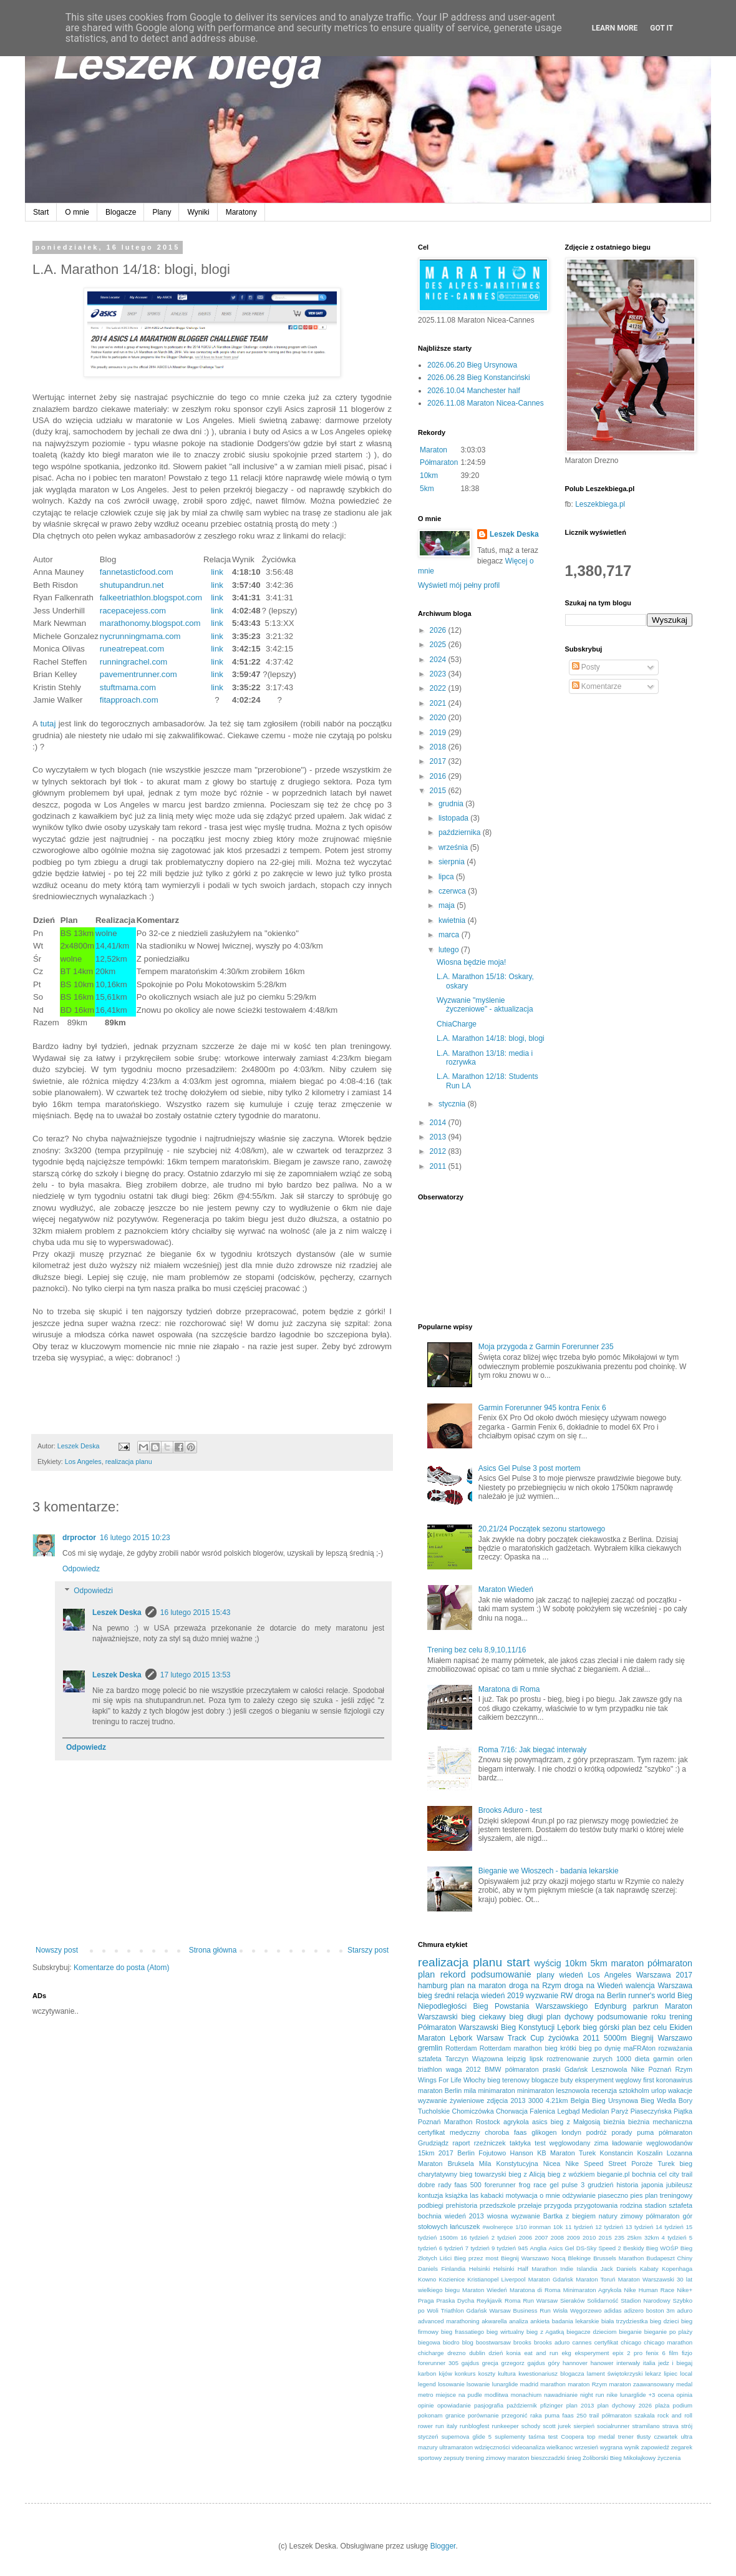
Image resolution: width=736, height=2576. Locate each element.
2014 (439, 1122)
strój (686, 2425)
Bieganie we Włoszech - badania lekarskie (548, 1870)
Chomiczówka (473, 2111)
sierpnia (452, 861)
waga (454, 2069)
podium (682, 2405)
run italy (446, 2425)
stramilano (645, 2425)
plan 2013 (580, 2405)
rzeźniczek (490, 2143)
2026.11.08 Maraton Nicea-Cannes (485, 403)
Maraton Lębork (445, 2038)
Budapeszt (660, 2258)
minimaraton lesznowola (553, 2090)
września (454, 847)
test (540, 2143)
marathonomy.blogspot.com (150, 623)
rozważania (675, 2048)
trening (680, 2016)
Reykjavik (489, 2300)
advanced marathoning (449, 2321)
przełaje (530, 2205)
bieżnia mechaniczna (660, 2121)
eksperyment (591, 2352)
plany (545, 1975)
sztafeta (430, 2058)
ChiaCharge (457, 1024)
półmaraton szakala (628, 2415)
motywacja (522, 2195)
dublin (477, 2352)
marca (450, 934)
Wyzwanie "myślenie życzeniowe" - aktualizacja (485, 1004)
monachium (526, 2394)
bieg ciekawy (483, 2016)
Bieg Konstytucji (527, 2027)
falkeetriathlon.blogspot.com (151, 597)
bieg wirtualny (505, 2331)
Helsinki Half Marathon (525, 2268)
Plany (161, 212)
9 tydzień (503, 2248)
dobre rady (435, 2184)
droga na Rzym (535, 1985)
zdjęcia (497, 2100)
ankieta (540, 2321)
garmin (663, 2058)
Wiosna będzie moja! (471, 962)
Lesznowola (609, 2069)
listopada (454, 818)
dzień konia (504, 2352)
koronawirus (674, 2080)
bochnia (644, 2174)
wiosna (497, 2216)
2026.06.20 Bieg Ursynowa (472, 365)
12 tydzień (609, 2226)
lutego (449, 949)
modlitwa (496, 2394)
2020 (439, 717)
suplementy (510, 2436)
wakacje (680, 2090)
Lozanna (679, 2153)
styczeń (428, 2436)
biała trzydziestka (624, 2321)
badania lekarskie (575, 2321)
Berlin (466, 2153)
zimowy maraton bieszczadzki (525, 2457)
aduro (685, 2310)
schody (530, 2425)
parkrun (646, 2006)
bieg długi (526, 2016)
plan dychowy (569, 2016)
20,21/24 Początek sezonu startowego (541, 1529)
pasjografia (488, 2405)
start (518, 1962)
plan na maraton (478, 1985)
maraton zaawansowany (641, 2384)
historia (628, 2184)
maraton (627, 1963)
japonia (652, 2184)
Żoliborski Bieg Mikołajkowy (619, 2457)
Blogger (443, 2546)
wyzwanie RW (549, 1995)
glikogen (543, 2132)
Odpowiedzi (93, 1591)
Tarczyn (456, 2058)
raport (461, 2143)
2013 (439, 1137)
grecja (490, 2362)
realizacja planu (128, 1461)
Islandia (587, 2268)
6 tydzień (451, 2248)
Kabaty (649, 2268)
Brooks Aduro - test (510, 1810)
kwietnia (453, 920)
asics (540, 2121)
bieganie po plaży (668, 2331)
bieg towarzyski (483, 2174)
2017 (439, 761)
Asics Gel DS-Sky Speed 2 (584, 2248)
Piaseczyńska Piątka (661, 2111)
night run (592, 2394)
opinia (684, 2394)
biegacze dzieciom (591, 2331)
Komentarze (597, 686)
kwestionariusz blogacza (551, 2373)
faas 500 (468, 2184)
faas (520, 2132)
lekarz (653, 2373)
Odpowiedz (81, 1568)
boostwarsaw (493, 2342)
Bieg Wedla (658, 2100)
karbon (427, 2373)
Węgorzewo (586, 2310)
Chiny (685, 2258)
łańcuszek (465, 2226)
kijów (445, 2373)
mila (470, 2090)
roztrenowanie (568, 2058)
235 (619, 2237)
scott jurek (557, 2425)
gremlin (430, 2048)
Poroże (641, 2163)
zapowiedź (655, 2447)
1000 (623, 2058)
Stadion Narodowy (646, 2300)
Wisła (560, 2310)
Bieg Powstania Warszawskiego (530, 2006)
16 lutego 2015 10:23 (135, 1537)
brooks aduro (551, 2342)
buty (566, 2080)
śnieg (573, 2457)
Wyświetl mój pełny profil (459, 585)
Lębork (568, 2027)
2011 (439, 1166)
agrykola (516, 2121)
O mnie (77, 212)
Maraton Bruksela (446, 2163)
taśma (536, 2436)
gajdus (470, 2362)
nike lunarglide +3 (630, 2394)
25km (634, 2237)
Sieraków (572, 2300)
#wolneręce (497, 2226)
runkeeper (505, 2425)
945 (523, 2248)
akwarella (494, 2321)
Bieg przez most (476, 2258)
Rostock (488, 2121)
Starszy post (368, 1950)
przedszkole (498, 2205)
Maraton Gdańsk (550, 2279)
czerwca (453, 891)
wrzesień (586, 2447)
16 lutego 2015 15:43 (195, 1612)
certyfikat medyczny (449, 2132)
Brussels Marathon (618, 2258)
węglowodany (570, 2143)
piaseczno (613, 2195)
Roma (513, 2300)
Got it (661, 28)
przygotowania (596, 2205)
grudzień (600, 2184)
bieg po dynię (600, 2048)
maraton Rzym (587, 2384)
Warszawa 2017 (664, 1975)
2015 (439, 790)
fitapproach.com (129, 700)
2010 (589, 2237)
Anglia (538, 2248)
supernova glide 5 (467, 2436)
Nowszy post (57, 1950)
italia (649, 2362)
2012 (439, 1151)
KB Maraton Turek (566, 2153)
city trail (680, 2174)
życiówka (563, 2038)
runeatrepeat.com (132, 648)
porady (621, 2132)
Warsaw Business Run (519, 2310)
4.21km (557, 2100)
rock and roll (674, 2415)
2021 (439, 703)
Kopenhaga (677, 2268)
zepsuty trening (463, 2457)
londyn (571, 2132)
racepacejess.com (133, 610)
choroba (497, 2132)
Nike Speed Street (595, 2163)
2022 (439, 688)
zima (601, 2143)
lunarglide (505, 2384)
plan (426, 1974)
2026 (439, 630)
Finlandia (453, 2268)
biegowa (429, 2342)
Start (41, 212)
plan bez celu (644, 2027)
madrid (529, 2384)
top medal (601, 2436)
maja (447, 905)
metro (425, 2394)
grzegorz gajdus (523, 2362)
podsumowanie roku (631, 2016)
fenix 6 (656, 2352)
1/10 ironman (533, 2226)
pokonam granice (441, 2415)
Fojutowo (492, 2153)
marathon (553, 2384)
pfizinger (551, 2405)
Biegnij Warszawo (661, 2038)
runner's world (651, 1995)
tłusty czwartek (657, 2436)
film (673, 2352)
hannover (575, 2362)
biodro (451, 2342)
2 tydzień (503, 2237)
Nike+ (684, 2289)
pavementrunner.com (138, 674)
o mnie (550, 2195)
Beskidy (633, 2248)
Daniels (428, 2268)
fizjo (687, 2352)
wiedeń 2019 (502, 1995)
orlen (684, 2058)
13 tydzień (640, 2226)
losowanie (451, 2384)
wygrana (611, 2447)
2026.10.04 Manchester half (473, 390)
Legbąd (568, 2111)
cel (662, 2174)
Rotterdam (461, 2048)
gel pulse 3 (567, 2184)
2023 (439, 674)
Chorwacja (512, 2111)
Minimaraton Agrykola (592, 2289)
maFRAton (639, 2048)
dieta (642, 2058)
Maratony (241, 212)
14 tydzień (670, 2226)
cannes (582, 2342)
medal (684, 2384)
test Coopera (566, 2436)
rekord (453, 1974)
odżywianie (579, 2195)
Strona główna (213, 1950)
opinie (426, 2405)
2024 (439, 659)
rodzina (631, 2205)
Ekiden (680, 2027)
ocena (665, 2394)
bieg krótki (560, 2048)
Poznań (660, 2069)
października (460, 832)
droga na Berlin (600, 1995)
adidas (612, 2310)
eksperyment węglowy (608, 2080)
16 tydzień (474, 2237)
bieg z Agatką (545, 2331)
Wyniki (198, 212)
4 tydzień (674, 2237)
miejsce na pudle (458, 2394)
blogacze (544, 2080)
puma (645, 2132)
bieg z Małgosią (575, 2121)
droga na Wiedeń (593, 1985)
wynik (631, 2447)
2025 (439, 644)
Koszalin (649, 2153)
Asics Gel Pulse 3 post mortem (529, 1468)
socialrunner (613, 2425)
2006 (525, 2237)
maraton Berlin (440, 2090)
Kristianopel (482, 2279)
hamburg (432, 1985)
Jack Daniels (618, 2268)
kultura (507, 2373)
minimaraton (496, 2090)
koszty (486, 2373)
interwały (628, 2362)
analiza (518, 2321)
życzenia (668, 2457)
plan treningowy (668, 2195)
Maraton (433, 450)
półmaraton (669, 1963)
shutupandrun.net (132, 585)
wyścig (548, 1963)
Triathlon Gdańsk (464, 2310)
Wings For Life (440, 2080)
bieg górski (601, 2027)
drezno (456, 2352)
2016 (439, 776)
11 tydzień (579, 2226)
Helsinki (479, 2268)
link (217, 572)
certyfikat (606, 2342)
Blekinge (579, 2258)
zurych (603, 2058)
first (648, 2080)
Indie (566, 2268)
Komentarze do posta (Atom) (121, 1967)
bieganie (630, 2331)
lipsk (536, 2058)
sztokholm (634, 2090)
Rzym (683, 2069)
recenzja (604, 2090)
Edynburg (610, 2006)
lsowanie (478, 2384)
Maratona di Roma (509, 1689)
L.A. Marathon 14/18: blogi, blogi (491, 1038)
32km (651, 2237)
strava (670, 2425)
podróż (596, 2132)
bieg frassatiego (462, 2331)
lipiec (670, 2373)
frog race (533, 2184)
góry (554, 2362)
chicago (631, 2342)
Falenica (542, 2111)
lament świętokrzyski (614, 2373)
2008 (557, 2237)
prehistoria (461, 2205)
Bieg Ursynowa (615, 2100)
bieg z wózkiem (571, 2174)
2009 (572, 2237)
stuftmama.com (128, 687)
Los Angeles (83, 1461)
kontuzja (430, 2195)
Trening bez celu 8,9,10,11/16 (476, 1650)
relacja (467, 1995)
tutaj (48, 723)
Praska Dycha (455, 2300)
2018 (439, 747)
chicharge (431, 2352)
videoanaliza (528, 2447)
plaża (662, 2405)
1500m (449, 2237)
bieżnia (614, 2121)
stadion (656, 2205)
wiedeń (571, 1975)
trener (626, 2436)
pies (637, 2195)
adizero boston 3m (649, 2310)
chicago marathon (668, 2342)
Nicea (552, 2163)
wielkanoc (559, 2447)
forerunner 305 (438, 2362)
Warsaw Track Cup (510, 2038)
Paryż (620, 2111)
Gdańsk (576, 2069)
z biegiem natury (591, 2216)
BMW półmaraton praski (523, 2069)
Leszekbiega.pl (600, 504)
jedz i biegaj (675, 2362)
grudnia (451, 803)
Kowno (427, 2279)
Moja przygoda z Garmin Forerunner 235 (546, 1346)
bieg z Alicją (526, 2174)
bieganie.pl (613, 2174)
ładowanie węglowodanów (652, 2143)
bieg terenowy (508, 2080)
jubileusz (679, 2184)
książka (456, 2195)
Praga (426, 2300)
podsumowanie (501, 1974)
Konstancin (616, 2153)
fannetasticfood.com (136, 572)
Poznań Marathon (445, 2121)
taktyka (520, 2143)
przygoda (557, 2205)
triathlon (430, 2069)
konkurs (465, 2373)
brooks (522, 2342)
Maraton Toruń (595, 2279)
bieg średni (436, 1995)
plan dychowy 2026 (625, 2405)
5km (427, 488)
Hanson (521, 2153)
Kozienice (452, 2279)
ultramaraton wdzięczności (474, 2447)
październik (521, 2405)
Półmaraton (439, 462)
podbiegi (430, 2205)
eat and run (541, 2352)
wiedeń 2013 (464, 2216)
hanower (602, 2362)
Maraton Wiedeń (505, 1589)
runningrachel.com (134, 661)
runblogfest (474, 2425)
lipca (447, 876)
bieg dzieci (664, 2321)
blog (467, 2342)
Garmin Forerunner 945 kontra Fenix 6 (542, 1407)
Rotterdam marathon (511, 2048)
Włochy (474, 2080)
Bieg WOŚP (662, 2248)
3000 (535, 2100)
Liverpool (513, 2279)
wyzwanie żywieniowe (451, 2100)
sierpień (583, 2425)
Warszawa (674, 1985)
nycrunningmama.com (140, 636)
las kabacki (486, 2195)
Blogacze (120, 212)
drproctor (79, 1537)
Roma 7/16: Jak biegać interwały (532, 1749)
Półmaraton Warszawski (458, 2027)
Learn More (615, 28)
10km (429, 475)
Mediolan (595, 2111)
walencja (640, 1985)
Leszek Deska (117, 1612)
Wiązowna (487, 2058)
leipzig (516, 2058)
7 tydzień (477, 2248)
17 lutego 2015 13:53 (195, 1675)
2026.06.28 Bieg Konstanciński (478, 377)
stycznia (453, 1104)
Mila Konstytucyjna (508, 2163)
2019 (439, 732)
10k (558, 2226)
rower (425, 2425)
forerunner (500, 2184)
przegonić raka (521, 2415)
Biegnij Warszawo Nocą (533, 2258)
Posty (586, 667)
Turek (665, 2163)
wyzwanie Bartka (537, 2216)
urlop (658, 2090)
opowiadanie (454, 2405)
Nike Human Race (649, 2289)
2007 (541, 2237)
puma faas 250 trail (572, 2415)
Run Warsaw (540, 2300)
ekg (566, 2352)
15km (426, 2153)
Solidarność (602, 2300)
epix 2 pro (627, 2352)
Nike (638, 2069)
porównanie (483, 2415)
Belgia (580, 2100)
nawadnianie (561, 2394)
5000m (615, 2038)
